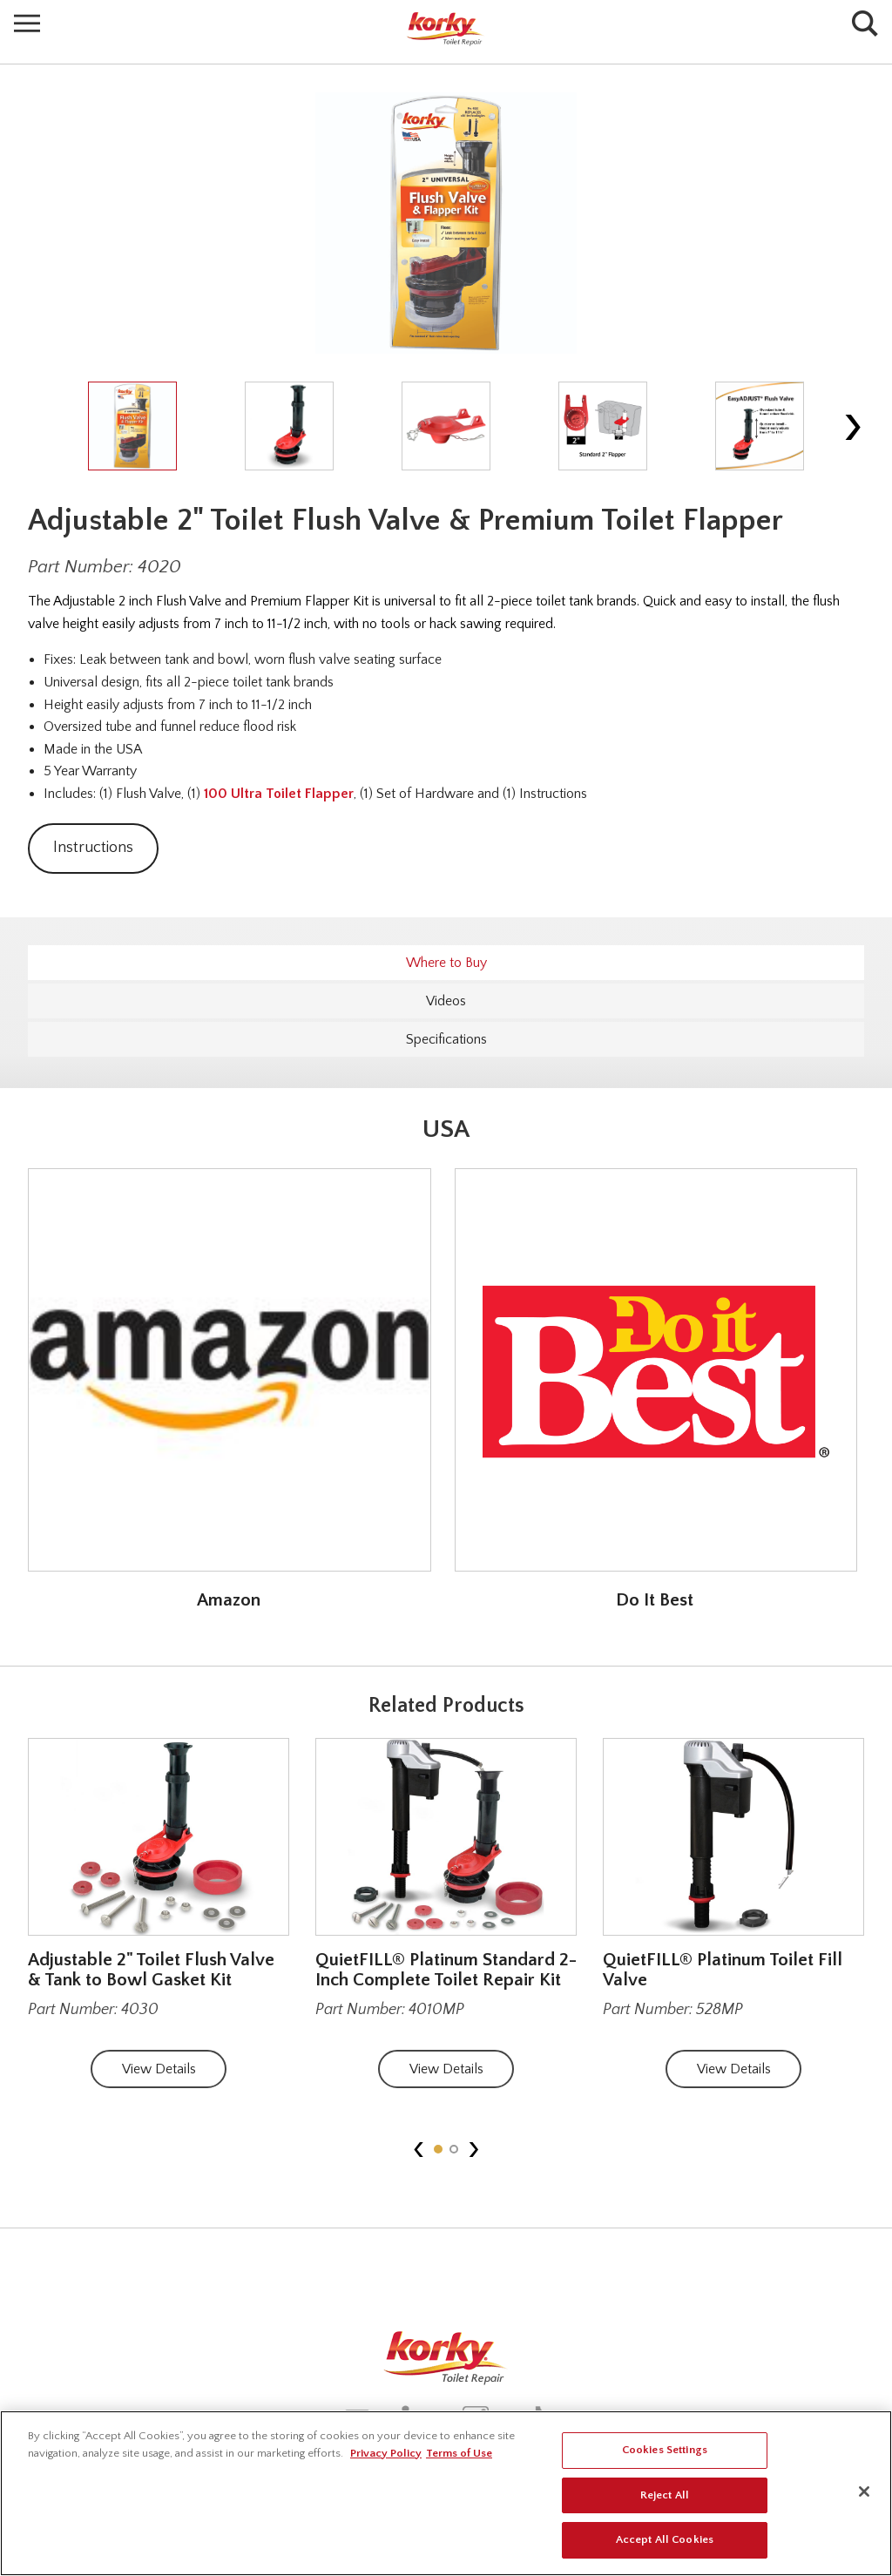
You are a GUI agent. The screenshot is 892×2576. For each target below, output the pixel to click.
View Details (159, 2069)
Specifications (446, 1039)
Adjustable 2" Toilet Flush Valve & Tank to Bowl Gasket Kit (151, 1970)
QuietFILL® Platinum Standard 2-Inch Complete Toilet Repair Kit (446, 1970)
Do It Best (654, 1600)
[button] (438, 2149)
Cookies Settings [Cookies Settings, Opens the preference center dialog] (664, 2450)
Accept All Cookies (664, 2539)
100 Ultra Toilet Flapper (279, 793)
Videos (446, 1001)
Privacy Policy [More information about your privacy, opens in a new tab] (386, 2453)
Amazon (228, 1600)
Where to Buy (446, 962)
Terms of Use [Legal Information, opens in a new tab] (459, 2453)
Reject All (664, 2495)
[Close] (864, 2491)
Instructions (93, 847)
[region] (446, 2493)
